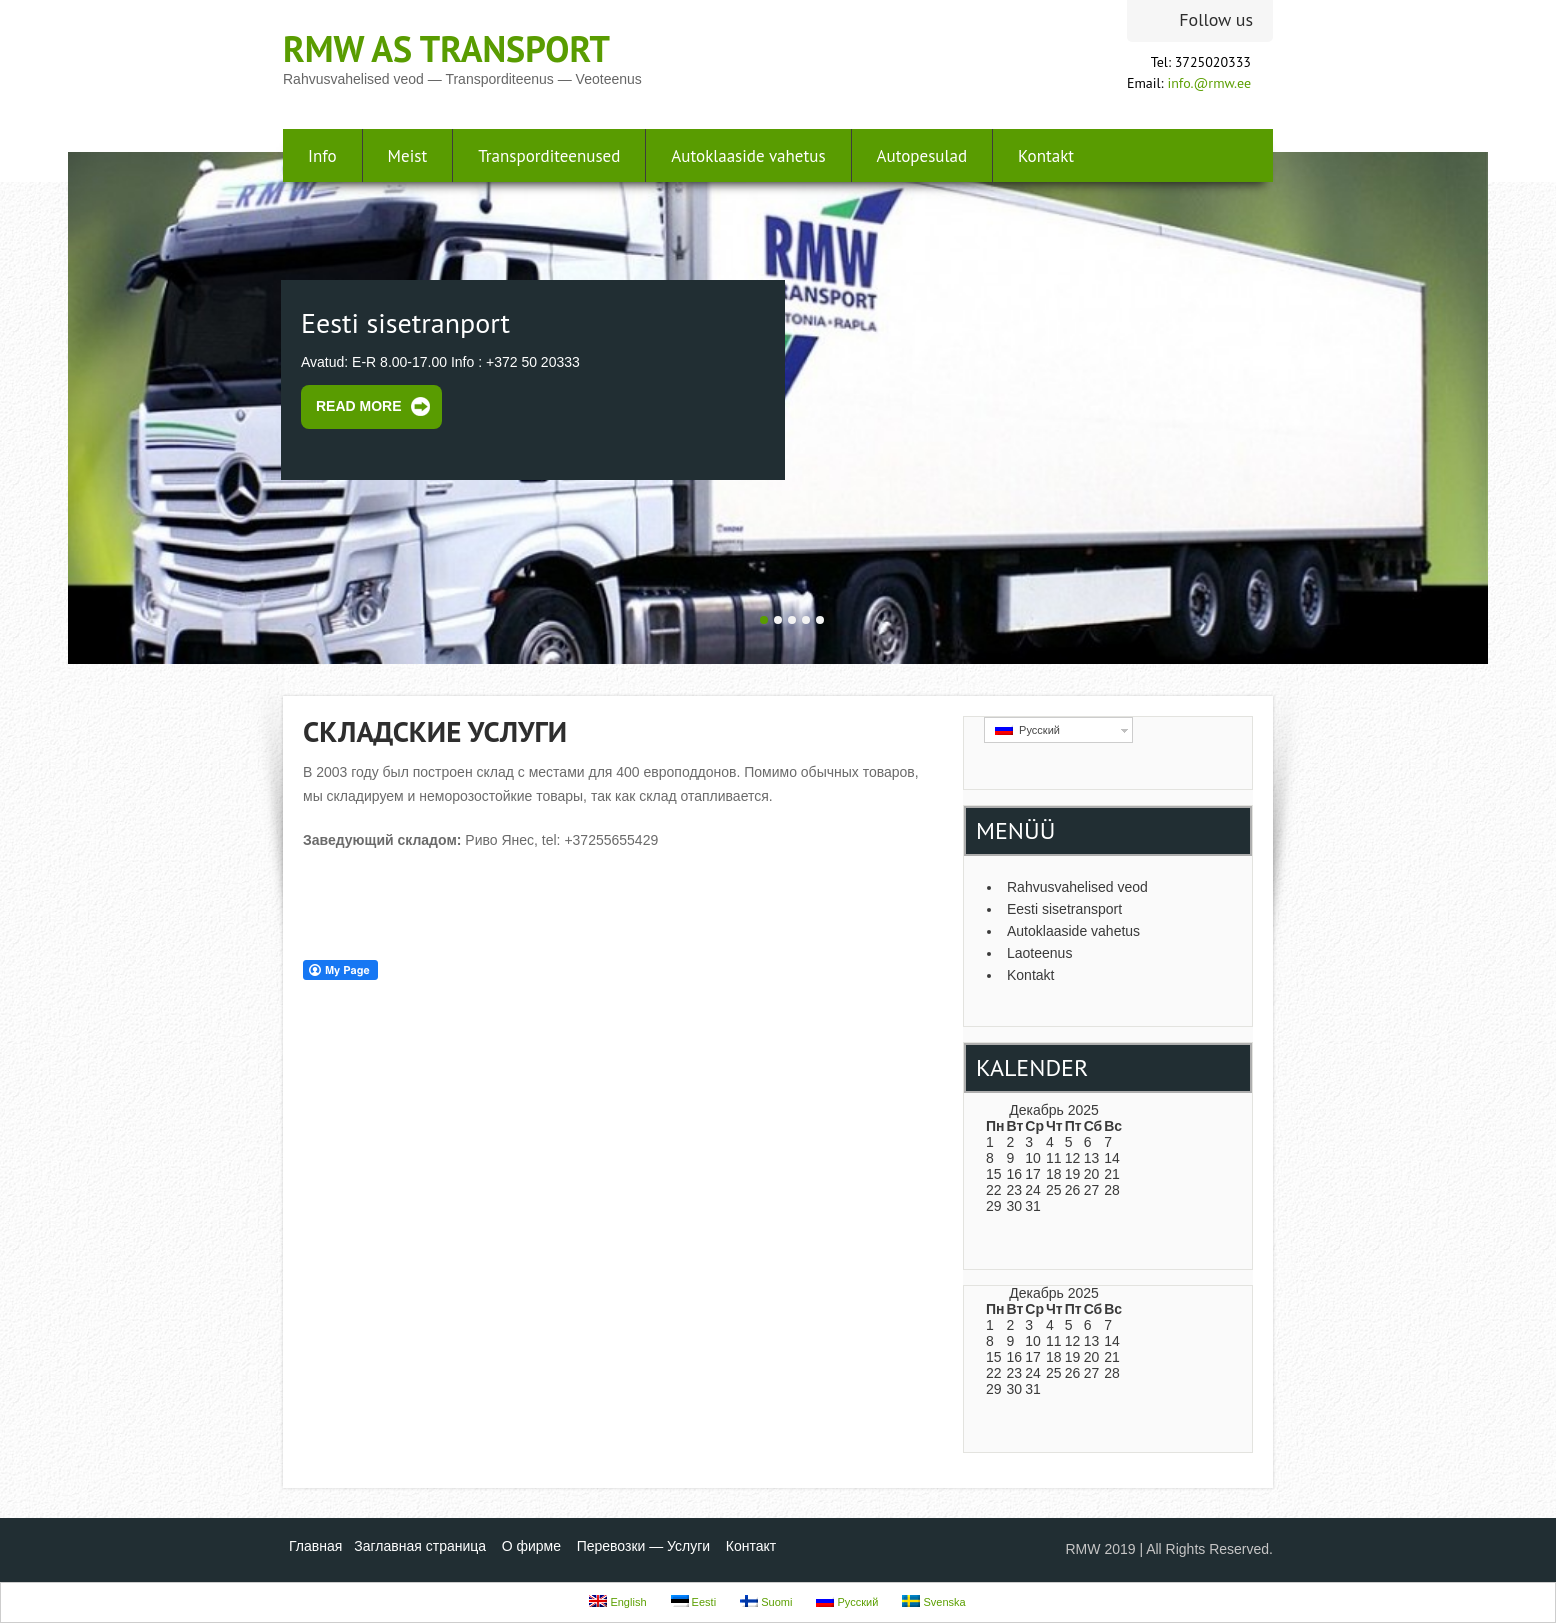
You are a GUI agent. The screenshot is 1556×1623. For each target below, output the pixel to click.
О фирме (531, 1546)
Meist (408, 156)
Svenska (933, 1601)
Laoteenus (1039, 953)
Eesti (694, 1601)
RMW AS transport (446, 48)
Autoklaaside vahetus (748, 156)
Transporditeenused (549, 156)
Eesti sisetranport (405, 322)
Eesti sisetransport (1064, 909)
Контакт (751, 1546)
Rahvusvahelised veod (1077, 887)
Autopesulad (922, 156)
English (617, 1601)
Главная (315, 1546)
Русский (1027, 729)
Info (322, 156)
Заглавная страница (420, 1546)
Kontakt (1046, 156)
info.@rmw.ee (1209, 83)
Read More (359, 406)
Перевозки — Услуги (644, 1546)
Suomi (766, 1601)
